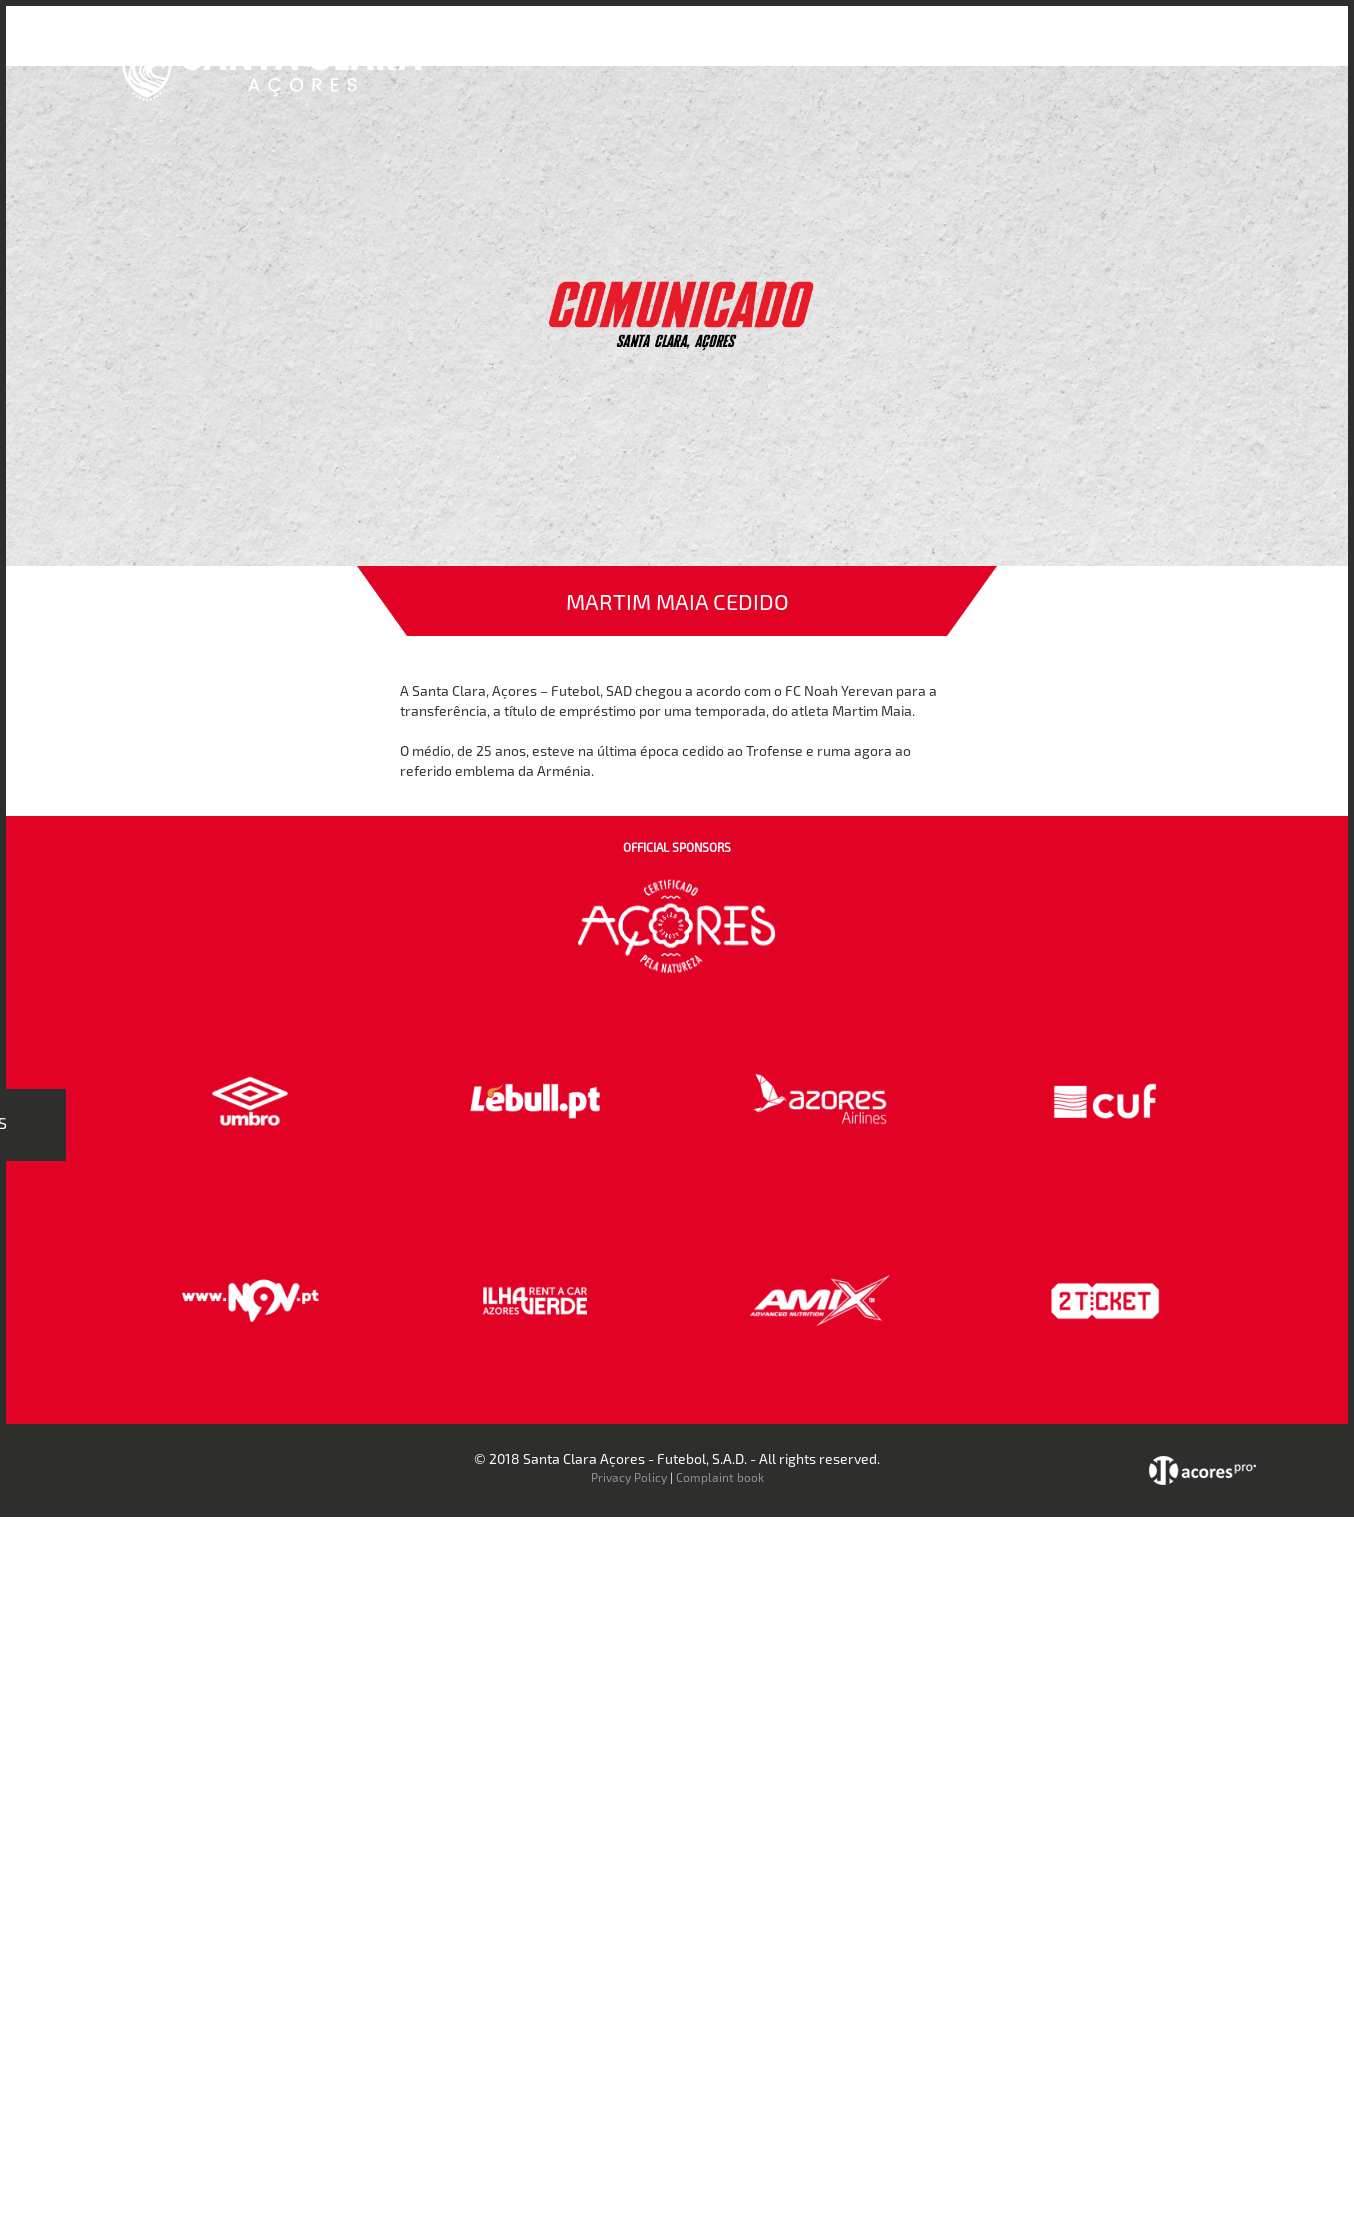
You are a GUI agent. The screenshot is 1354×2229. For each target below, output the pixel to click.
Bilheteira (879, 48)
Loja (950, 48)
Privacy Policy (629, 1477)
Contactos (1132, 48)
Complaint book (720, 1477)
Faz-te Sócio (1030, 48)
